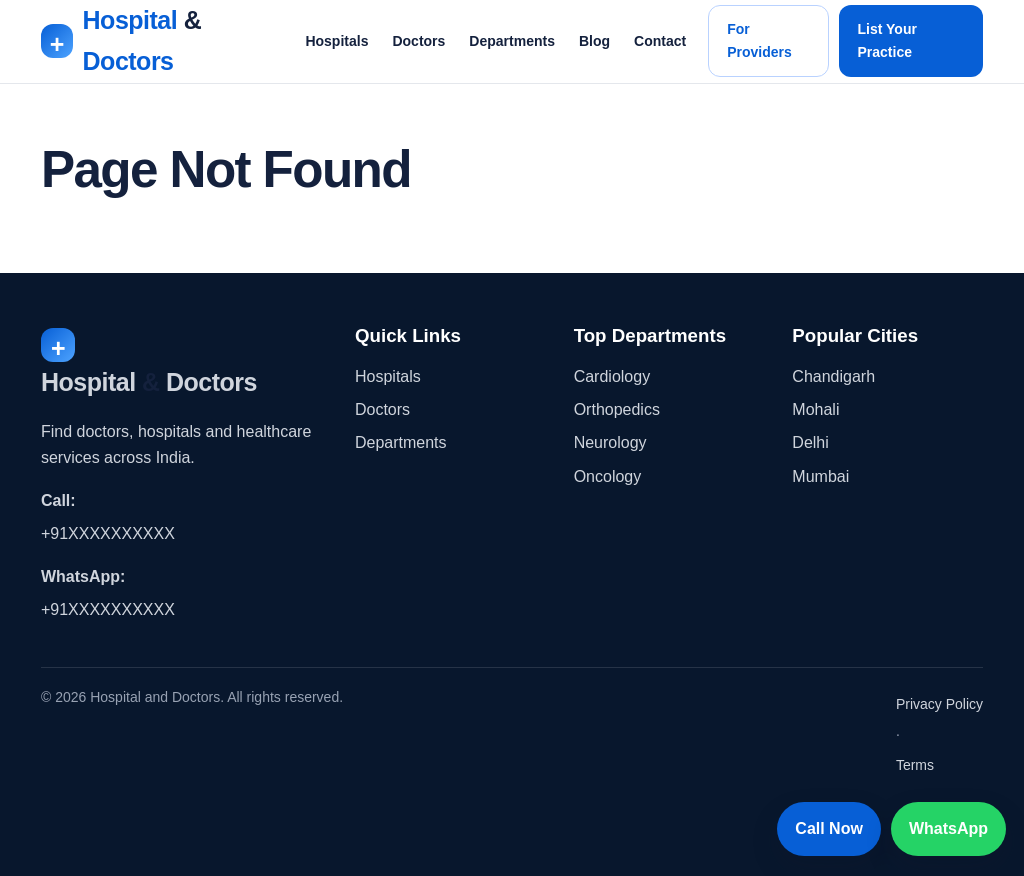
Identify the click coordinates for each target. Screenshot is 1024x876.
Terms (915, 765)
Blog (594, 41)
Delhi (810, 442)
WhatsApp (948, 828)
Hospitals (336, 41)
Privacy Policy (939, 704)
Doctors (418, 41)
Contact (660, 41)
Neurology (610, 442)
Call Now (829, 828)
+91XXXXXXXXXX (108, 533)
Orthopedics (617, 409)
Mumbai (820, 476)
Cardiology (612, 376)
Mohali (815, 409)
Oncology (608, 476)
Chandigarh (833, 376)
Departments (512, 41)
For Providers (759, 40)
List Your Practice (887, 40)
